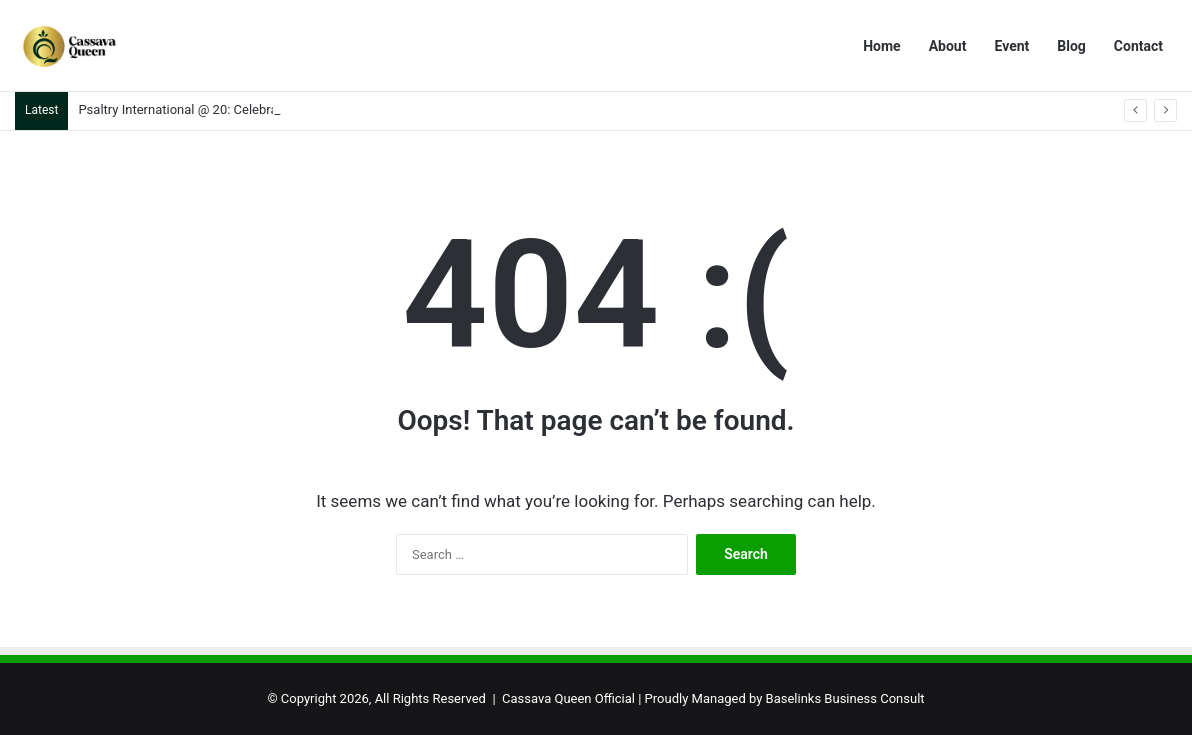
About (948, 46)
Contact (1138, 46)
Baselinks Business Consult (845, 698)
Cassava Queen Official (568, 698)
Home (881, 46)
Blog (1071, 46)
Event (1011, 46)
